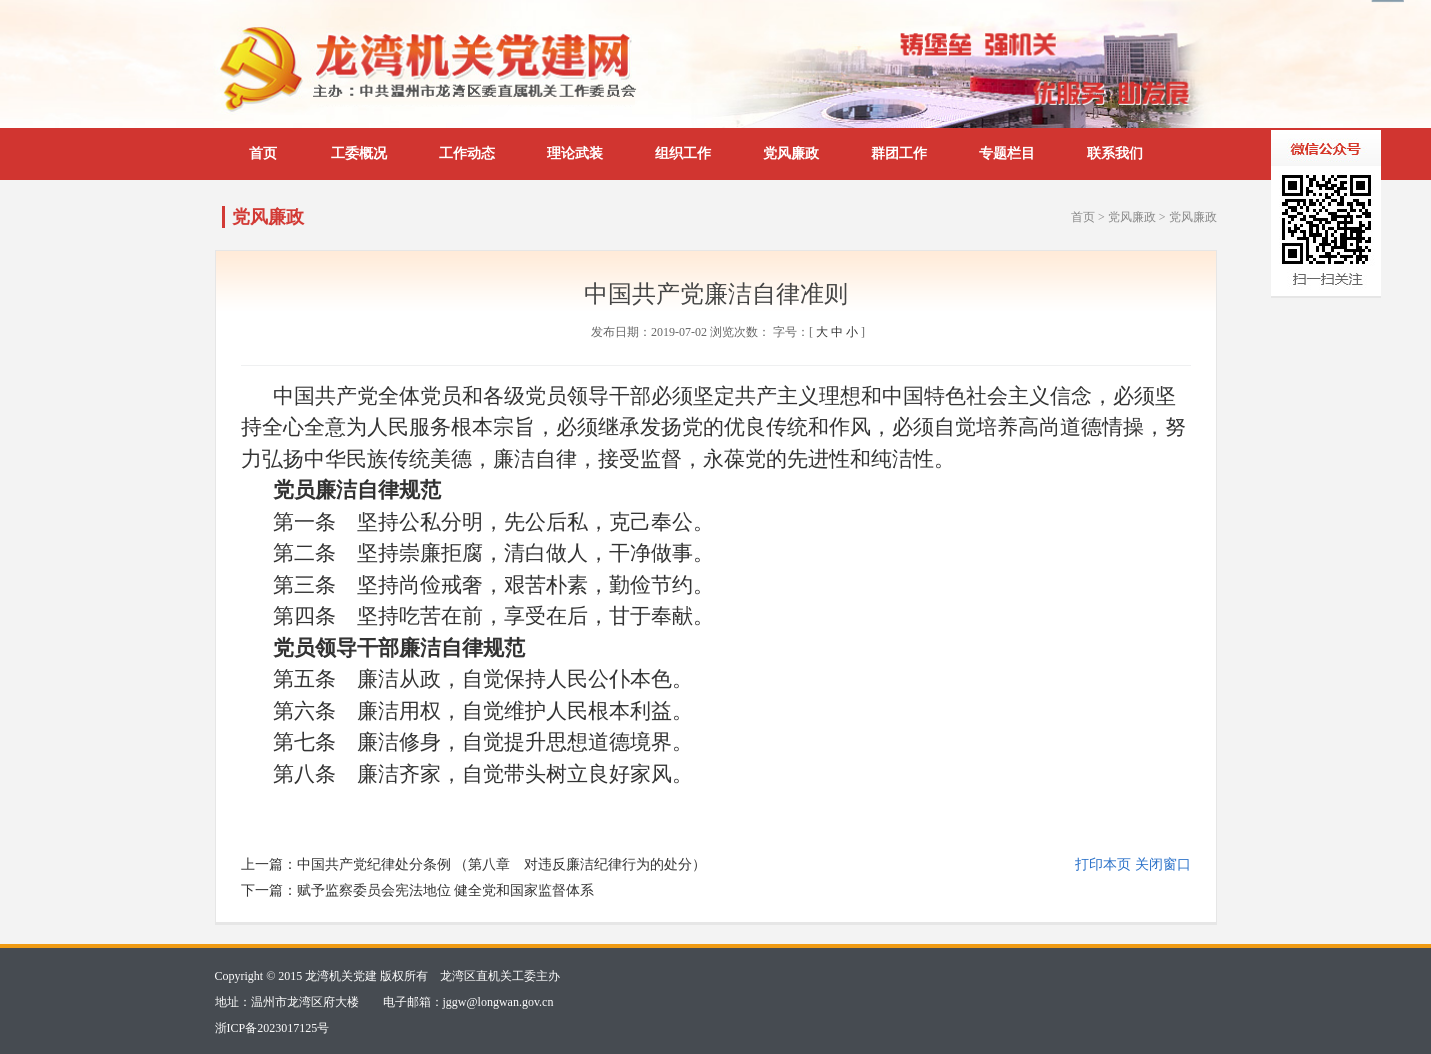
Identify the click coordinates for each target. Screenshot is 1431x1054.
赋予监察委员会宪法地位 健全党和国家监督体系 (446, 890)
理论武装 (575, 153)
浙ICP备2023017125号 (272, 1028)
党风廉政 (791, 153)
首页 (263, 153)
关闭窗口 (1163, 864)
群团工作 (899, 153)
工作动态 (467, 153)
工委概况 (359, 153)
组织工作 (683, 153)
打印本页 (1103, 864)
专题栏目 (1007, 153)
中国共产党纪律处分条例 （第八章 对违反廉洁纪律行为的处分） (502, 864)
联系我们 (1115, 153)
